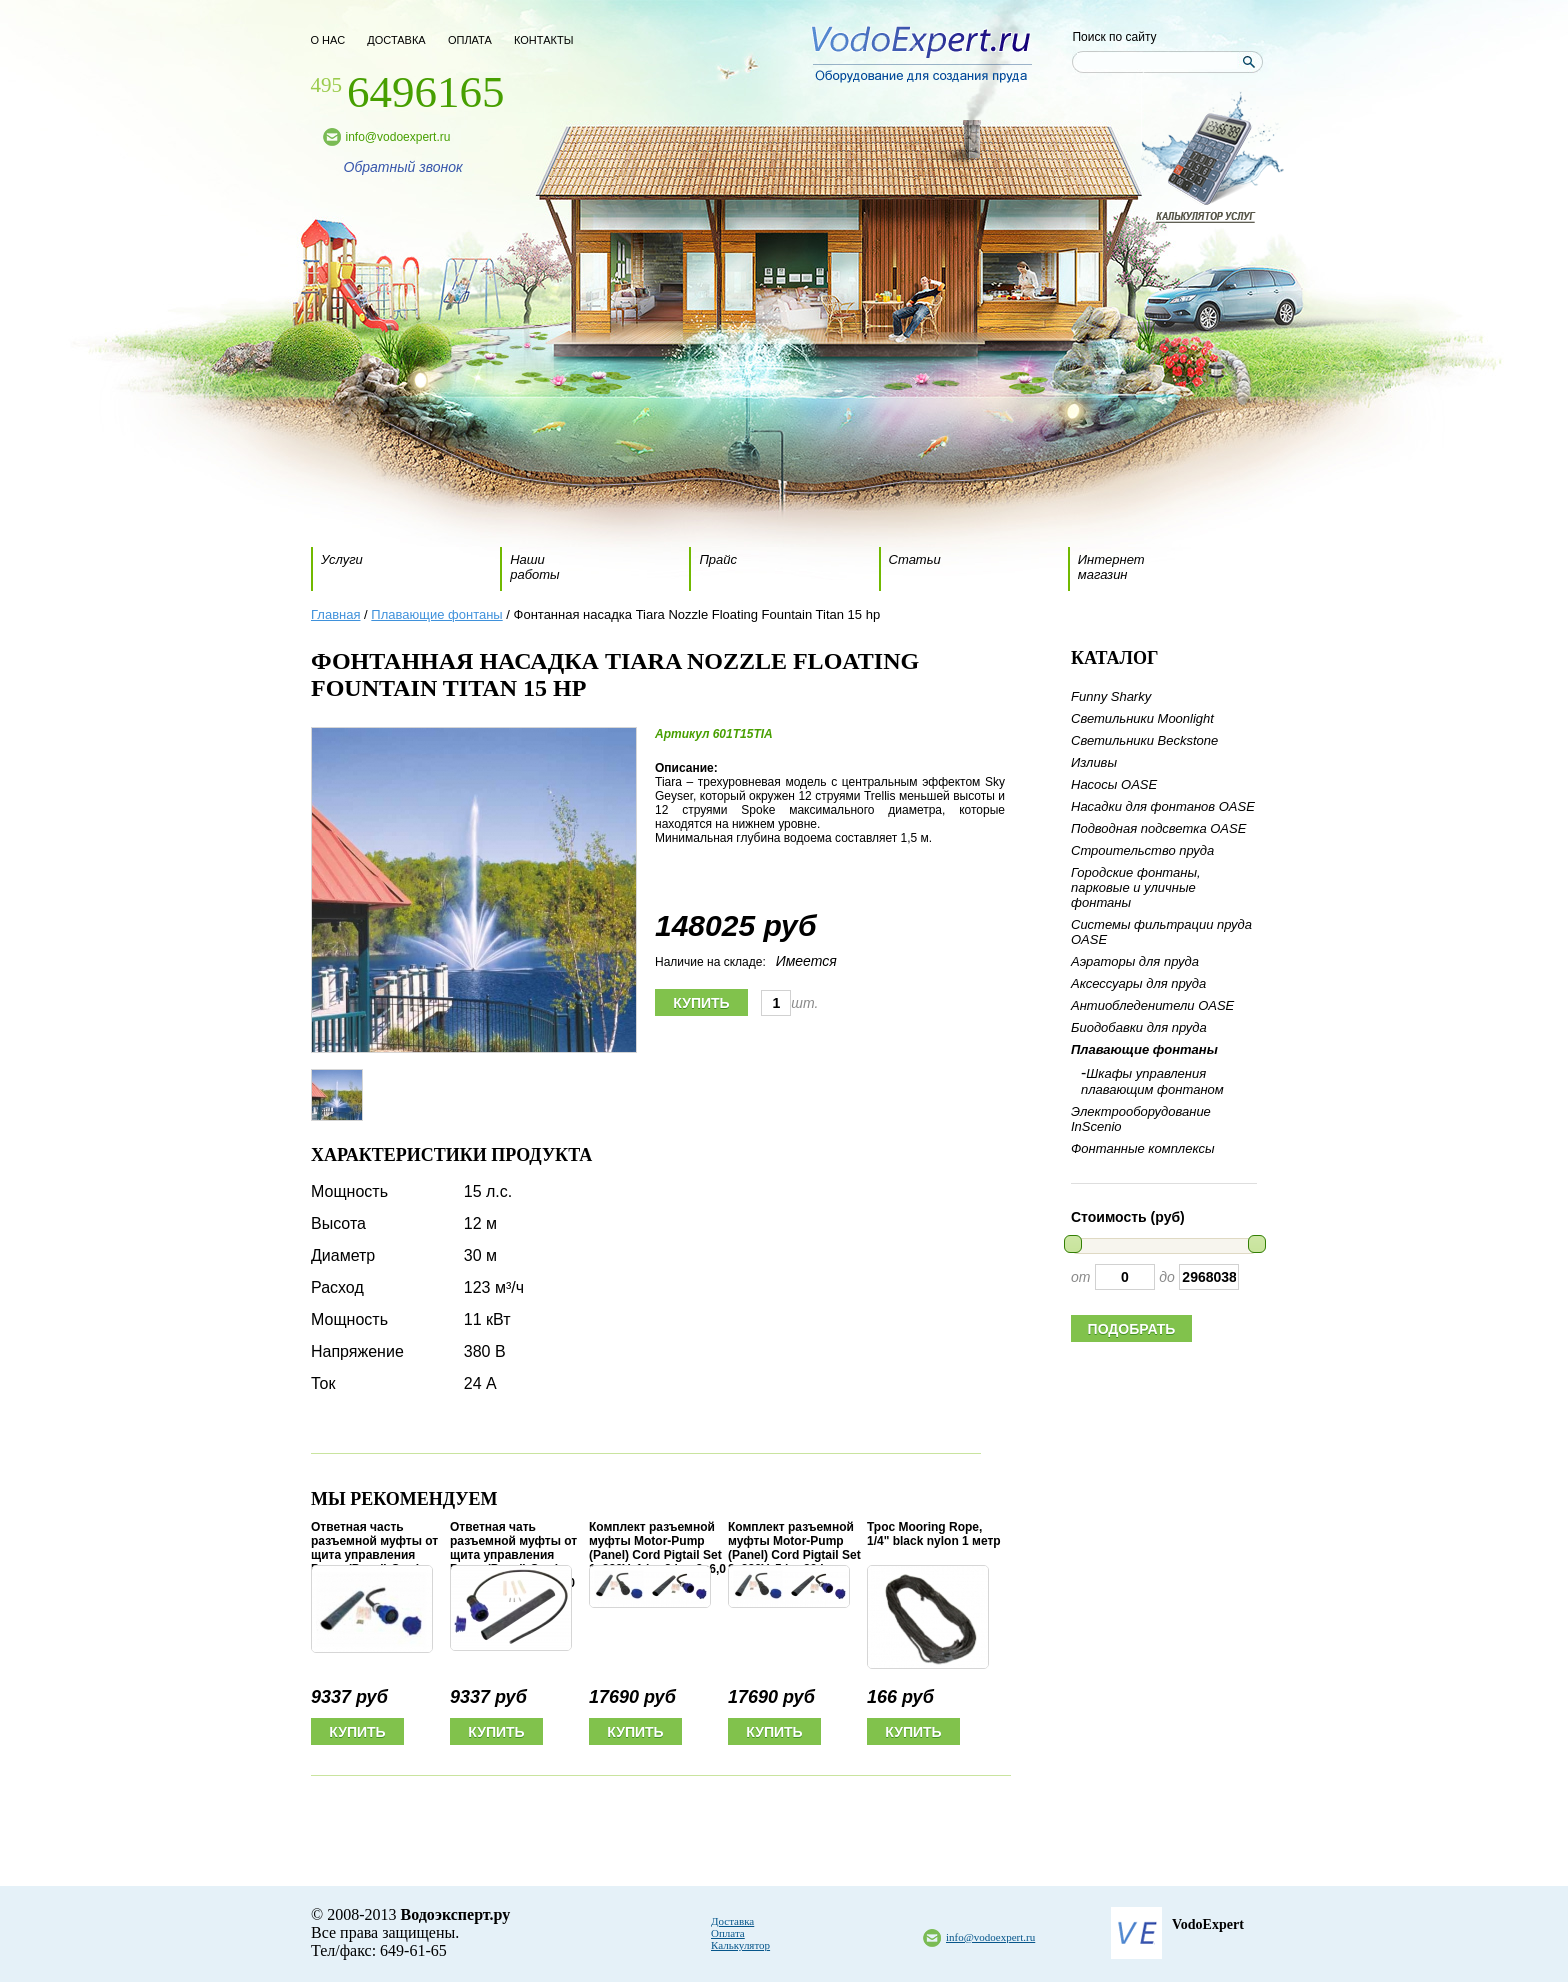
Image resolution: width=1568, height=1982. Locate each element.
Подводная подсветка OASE (1158, 828)
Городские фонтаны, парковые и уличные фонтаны (1136, 887)
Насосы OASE (1114, 784)
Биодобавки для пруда (1139, 1027)
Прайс (718, 559)
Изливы (1094, 762)
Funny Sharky (1111, 696)
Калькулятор (740, 1945)
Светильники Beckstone (1144, 740)
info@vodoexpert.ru (398, 137)
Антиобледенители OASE (1152, 1005)
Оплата (728, 1933)
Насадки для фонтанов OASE (1163, 806)
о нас (328, 40)
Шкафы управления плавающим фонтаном (1152, 1081)
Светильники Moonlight (1142, 718)
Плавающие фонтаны (436, 614)
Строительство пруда (1142, 850)
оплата (470, 40)
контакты (543, 40)
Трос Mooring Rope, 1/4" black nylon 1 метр (934, 1534)
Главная (335, 614)
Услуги (342, 559)
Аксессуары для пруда (1138, 983)
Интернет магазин (1111, 567)
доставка (396, 40)
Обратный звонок (403, 167)
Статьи (915, 559)
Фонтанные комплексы (1142, 1148)
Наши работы (534, 567)
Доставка (732, 1921)
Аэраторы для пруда (1135, 961)
